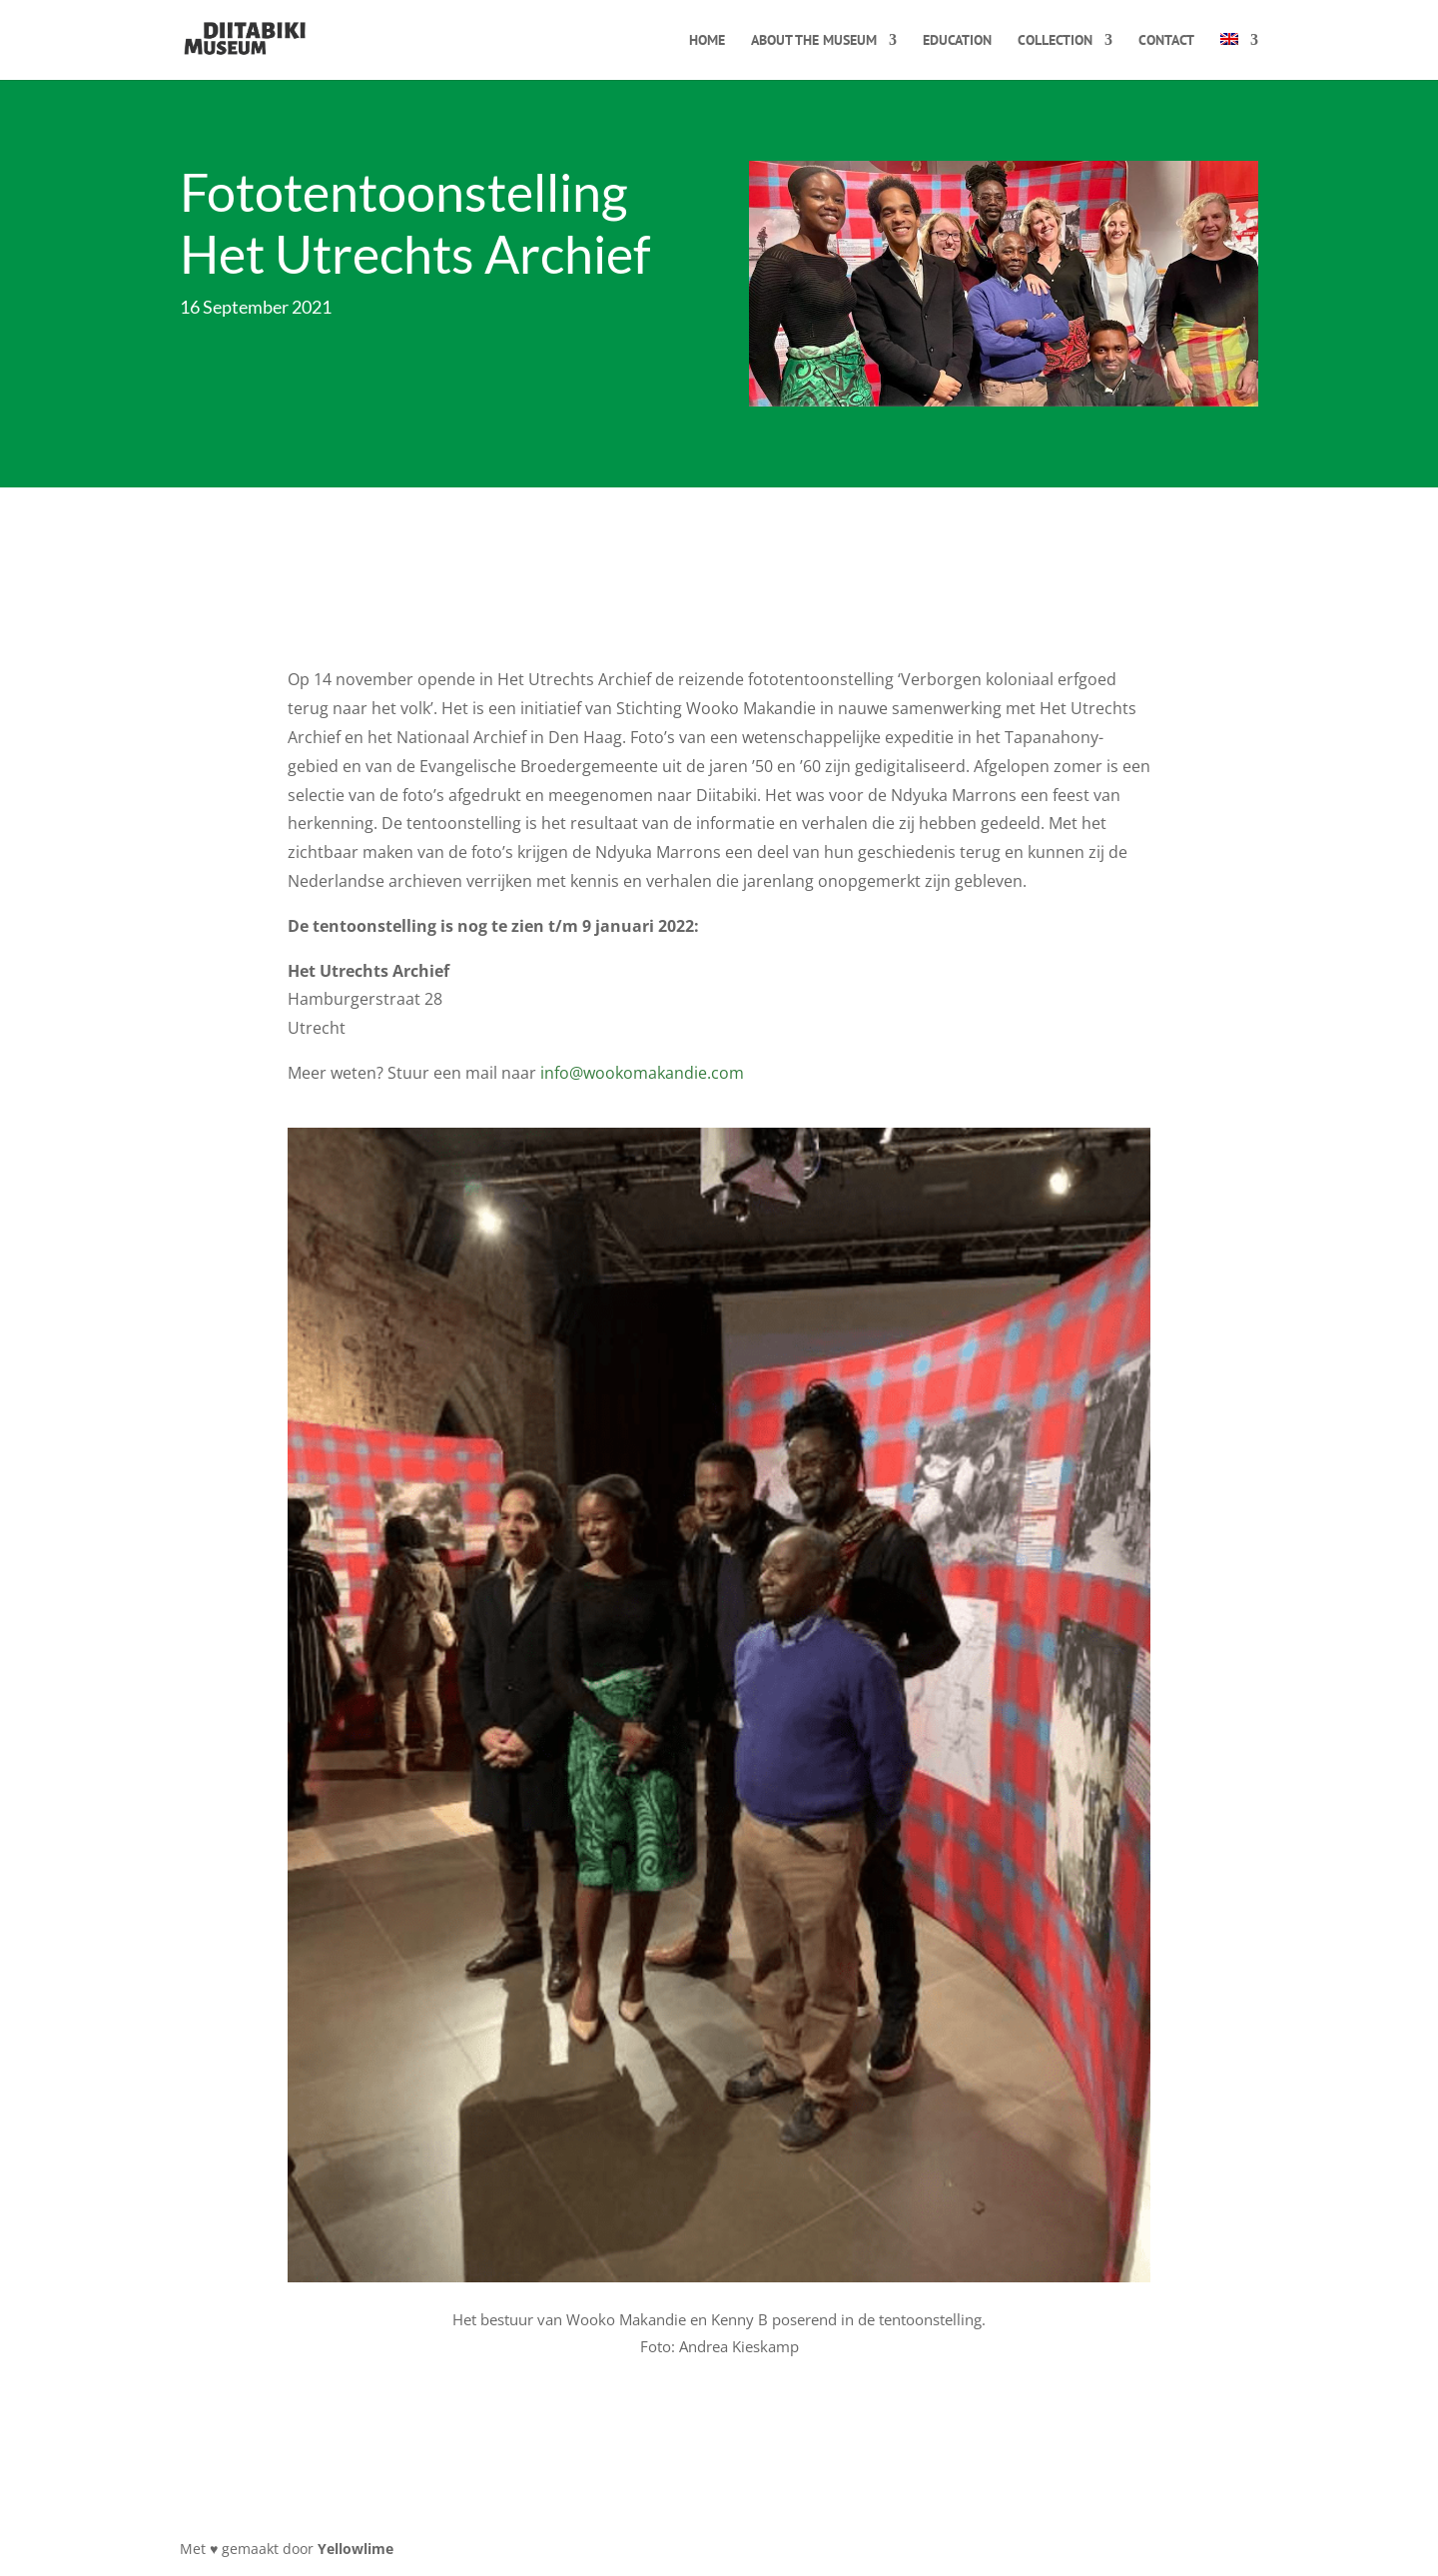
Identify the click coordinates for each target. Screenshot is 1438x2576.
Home (707, 41)
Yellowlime (355, 2548)
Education (957, 41)
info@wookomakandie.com (642, 1073)
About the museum (814, 41)
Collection (1055, 41)
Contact (1166, 41)
